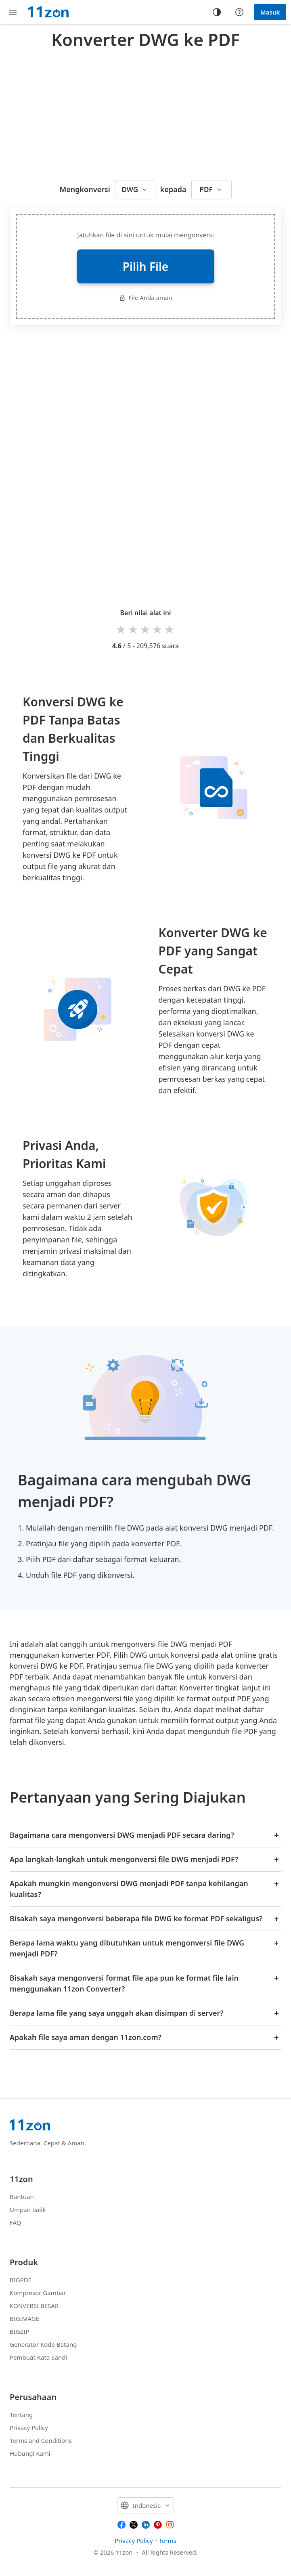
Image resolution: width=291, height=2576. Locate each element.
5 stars (170, 629)
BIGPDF (20, 2280)
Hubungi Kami (30, 2453)
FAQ (15, 2222)
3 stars (146, 629)
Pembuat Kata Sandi (38, 2357)
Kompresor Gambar (38, 2293)
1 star (121, 629)
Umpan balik (28, 2209)
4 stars (158, 629)
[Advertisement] (150, 112)
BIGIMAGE (24, 2318)
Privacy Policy (29, 2427)
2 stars (134, 629)
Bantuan (22, 2197)
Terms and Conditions (41, 2440)
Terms (167, 2540)
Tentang (21, 2415)
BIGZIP (19, 2331)
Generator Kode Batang (43, 2344)
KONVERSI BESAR (34, 2306)
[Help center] (239, 12)
